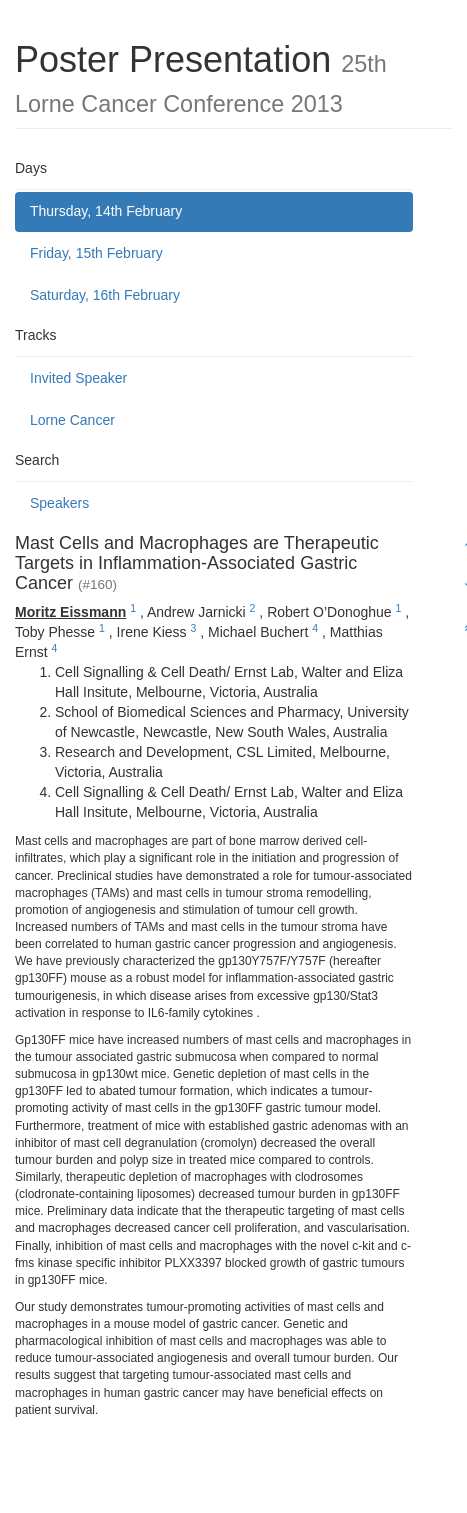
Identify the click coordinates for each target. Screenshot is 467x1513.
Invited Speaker (78, 378)
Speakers (59, 503)
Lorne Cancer (72, 420)
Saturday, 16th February (105, 295)
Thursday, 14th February (106, 211)
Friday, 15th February (96, 253)
